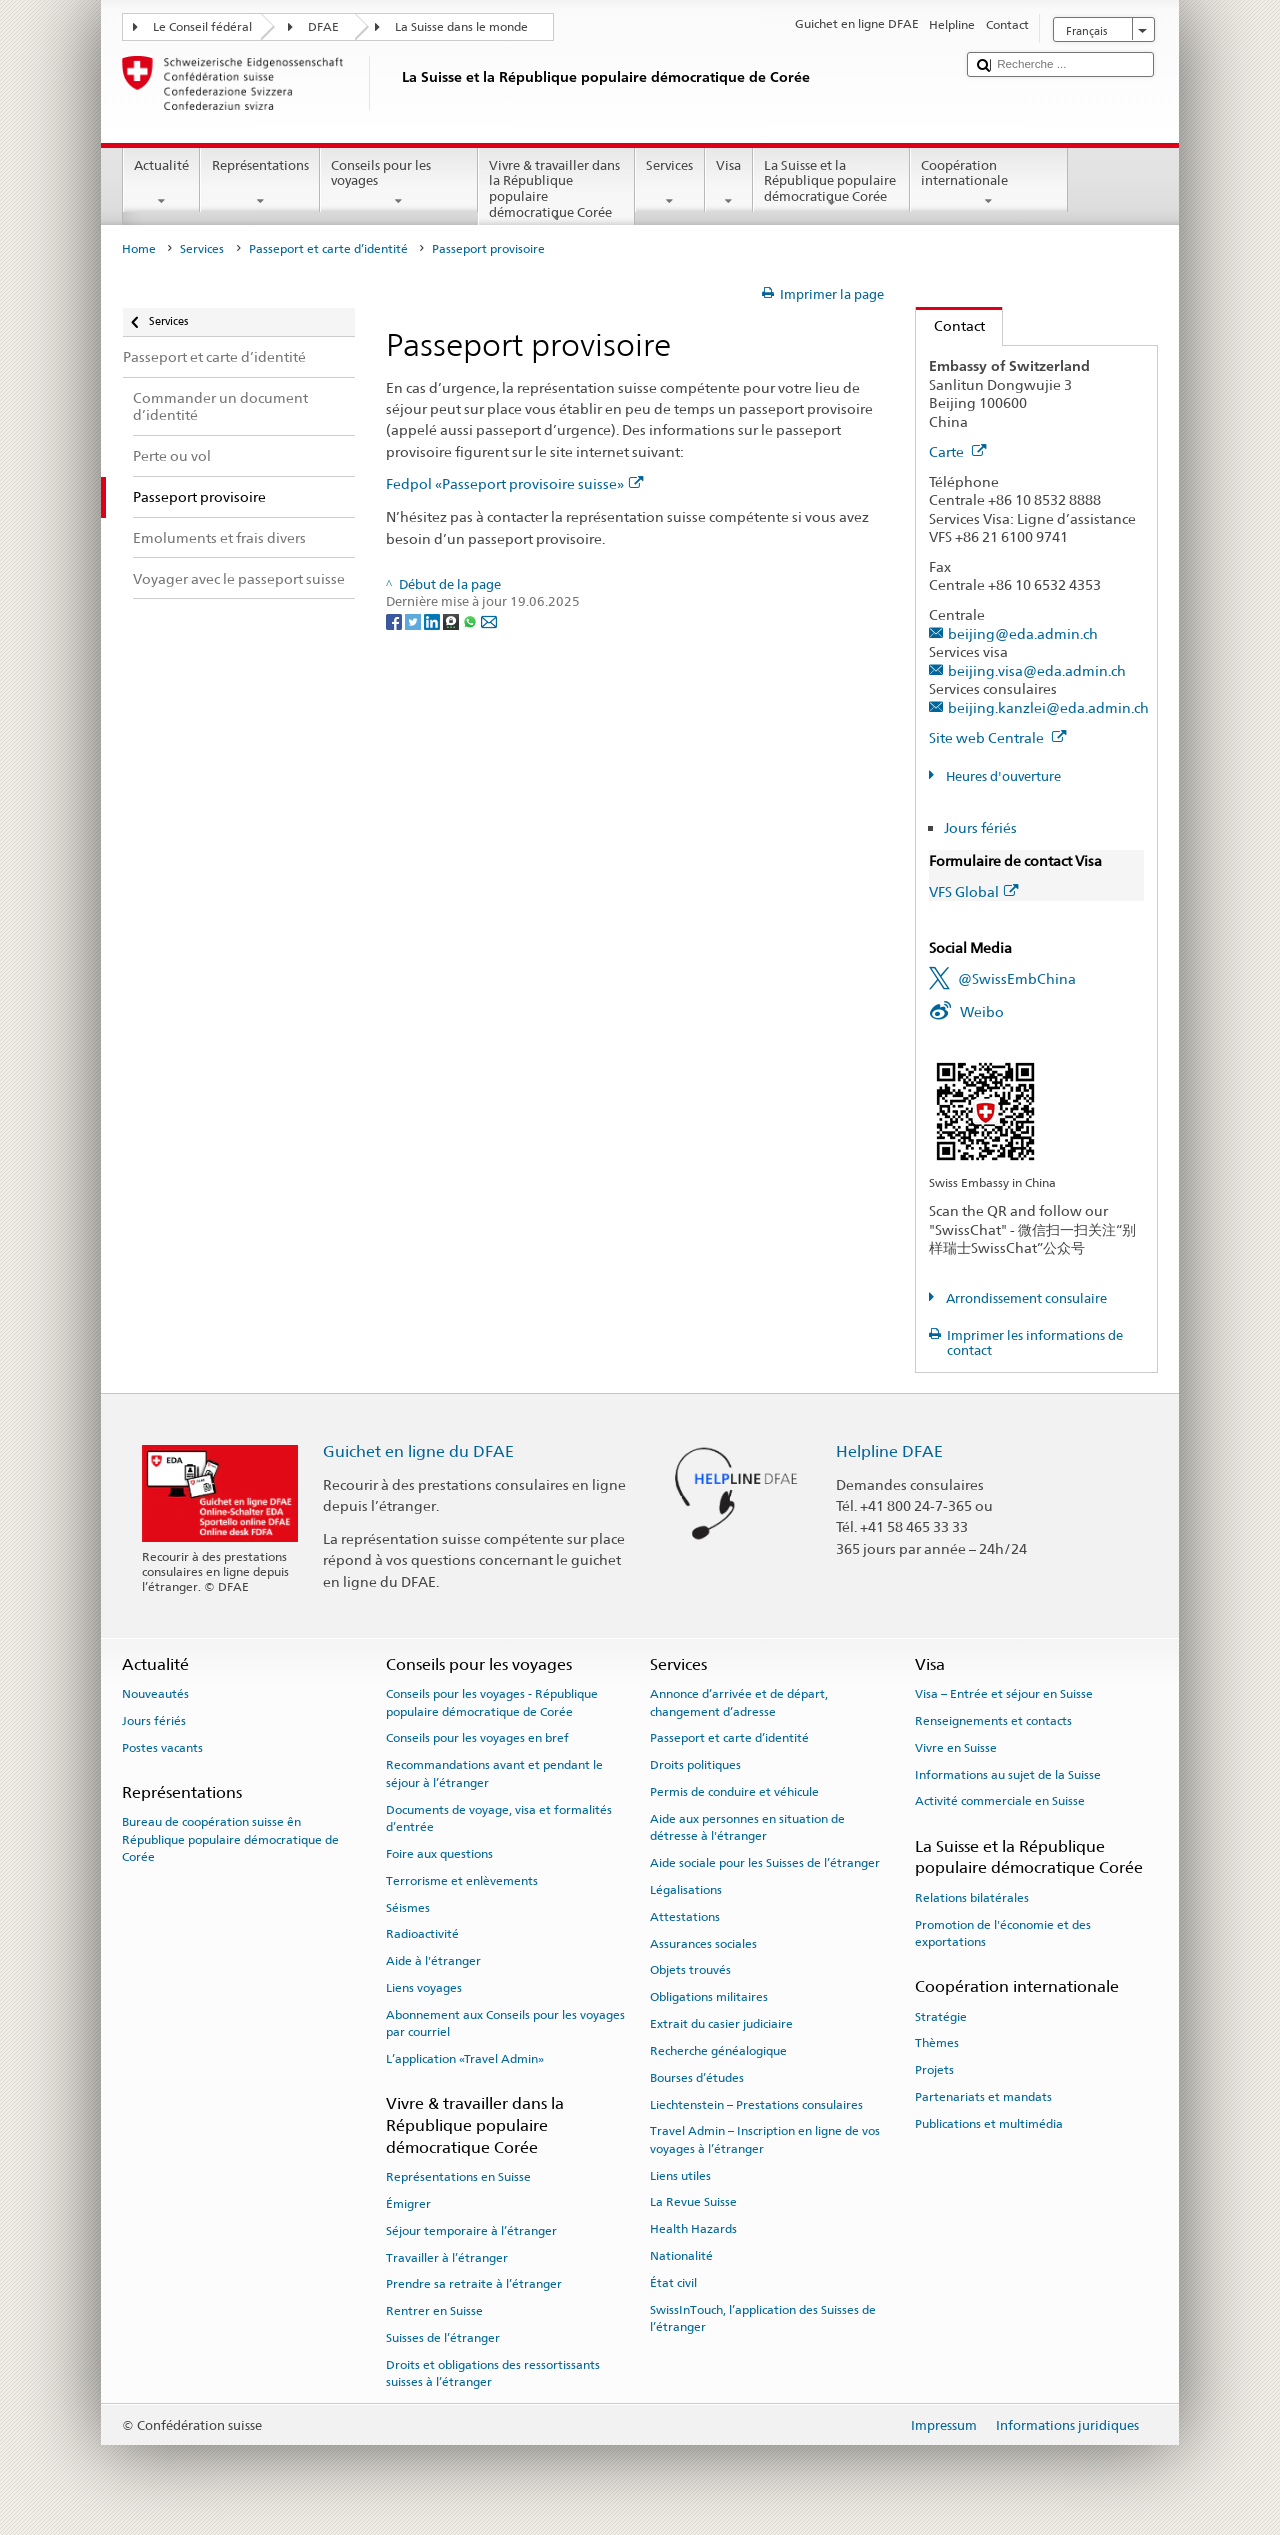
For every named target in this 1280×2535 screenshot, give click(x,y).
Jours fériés (980, 827)
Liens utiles (680, 2175)
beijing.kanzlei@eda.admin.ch (1048, 707)
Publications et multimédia (989, 2124)
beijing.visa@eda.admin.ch (1037, 670)
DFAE (323, 27)
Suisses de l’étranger (443, 2338)
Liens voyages (424, 1988)
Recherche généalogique (718, 2051)
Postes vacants (162, 1748)
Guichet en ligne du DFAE (418, 1451)
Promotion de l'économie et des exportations (1003, 1932)
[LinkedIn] (433, 620)
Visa (729, 183)
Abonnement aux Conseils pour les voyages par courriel (505, 2023)
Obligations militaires (709, 1997)
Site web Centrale (998, 737)
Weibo (982, 1011)
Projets (934, 2070)
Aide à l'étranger (433, 1961)
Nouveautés (155, 1694)
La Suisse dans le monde (461, 27)
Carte (958, 451)
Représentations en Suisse (458, 2177)
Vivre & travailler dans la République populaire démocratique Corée (557, 191)
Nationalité (681, 2256)
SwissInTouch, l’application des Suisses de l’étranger (763, 2318)
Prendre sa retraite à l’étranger (474, 2284)
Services (670, 183)
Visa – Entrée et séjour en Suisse (1004, 1694)
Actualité (162, 183)
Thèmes (937, 2043)
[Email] (489, 620)
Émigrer (408, 2204)
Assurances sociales (703, 1943)
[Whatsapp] (471, 620)
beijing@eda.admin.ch (1023, 633)
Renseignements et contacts (993, 1721)
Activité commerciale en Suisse (1000, 1801)
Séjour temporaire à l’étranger (471, 2231)
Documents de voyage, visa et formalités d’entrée (499, 1817)
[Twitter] (414, 620)
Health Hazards (693, 2229)
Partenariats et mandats (983, 2097)
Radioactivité (422, 1934)
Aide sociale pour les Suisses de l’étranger (765, 1863)
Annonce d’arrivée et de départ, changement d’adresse (739, 1702)
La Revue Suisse (693, 2202)
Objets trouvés (690, 1970)
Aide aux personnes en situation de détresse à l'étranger (747, 1827)
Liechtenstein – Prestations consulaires (756, 2104)
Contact (950, 325)
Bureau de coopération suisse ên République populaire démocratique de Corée (230, 1839)
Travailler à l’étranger (447, 2257)
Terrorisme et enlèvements (462, 1881)
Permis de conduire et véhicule (734, 1792)
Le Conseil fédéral (202, 27)
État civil (673, 2283)
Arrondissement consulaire (1025, 1298)
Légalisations (686, 1890)
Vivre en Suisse (956, 1748)
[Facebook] (395, 620)
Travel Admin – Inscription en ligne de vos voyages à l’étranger (765, 2139)
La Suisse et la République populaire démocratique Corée (832, 184)
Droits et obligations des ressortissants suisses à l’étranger (493, 2373)
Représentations (260, 183)
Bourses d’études (697, 2078)
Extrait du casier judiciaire (721, 2024)
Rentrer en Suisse (434, 2311)
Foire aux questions (439, 1854)
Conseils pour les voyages (399, 183)
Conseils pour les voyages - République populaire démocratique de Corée (492, 1702)
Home (139, 249)
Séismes (408, 1907)
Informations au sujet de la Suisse (1008, 1774)
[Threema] (452, 620)
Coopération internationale (989, 183)
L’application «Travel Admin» (465, 2059)
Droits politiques (695, 1765)
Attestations (685, 1917)
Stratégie (941, 2016)
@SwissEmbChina (1017, 978)
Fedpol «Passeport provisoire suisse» (515, 483)
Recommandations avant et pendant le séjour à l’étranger (494, 1773)
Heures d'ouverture (1002, 776)
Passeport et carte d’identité (328, 249)
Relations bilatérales (972, 1898)
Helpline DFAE (889, 1451)
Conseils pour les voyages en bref (477, 1738)
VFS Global (974, 891)
